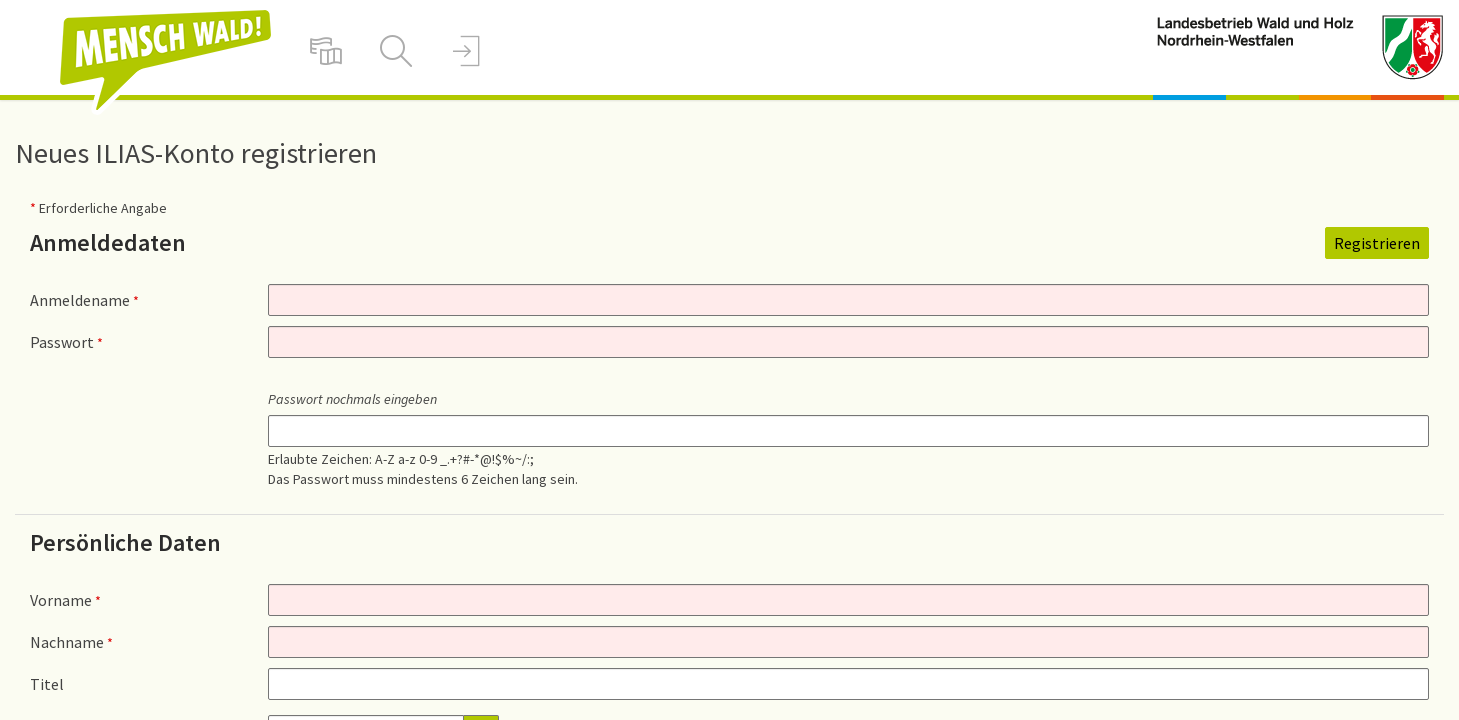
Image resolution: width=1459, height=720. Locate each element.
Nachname (71, 642)
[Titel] (848, 684)
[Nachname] (848, 642)
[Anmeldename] (848, 300)
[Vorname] (848, 600)
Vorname (65, 600)
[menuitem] (326, 50)
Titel (47, 684)
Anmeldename (84, 300)
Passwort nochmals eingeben (352, 399)
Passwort (66, 342)
